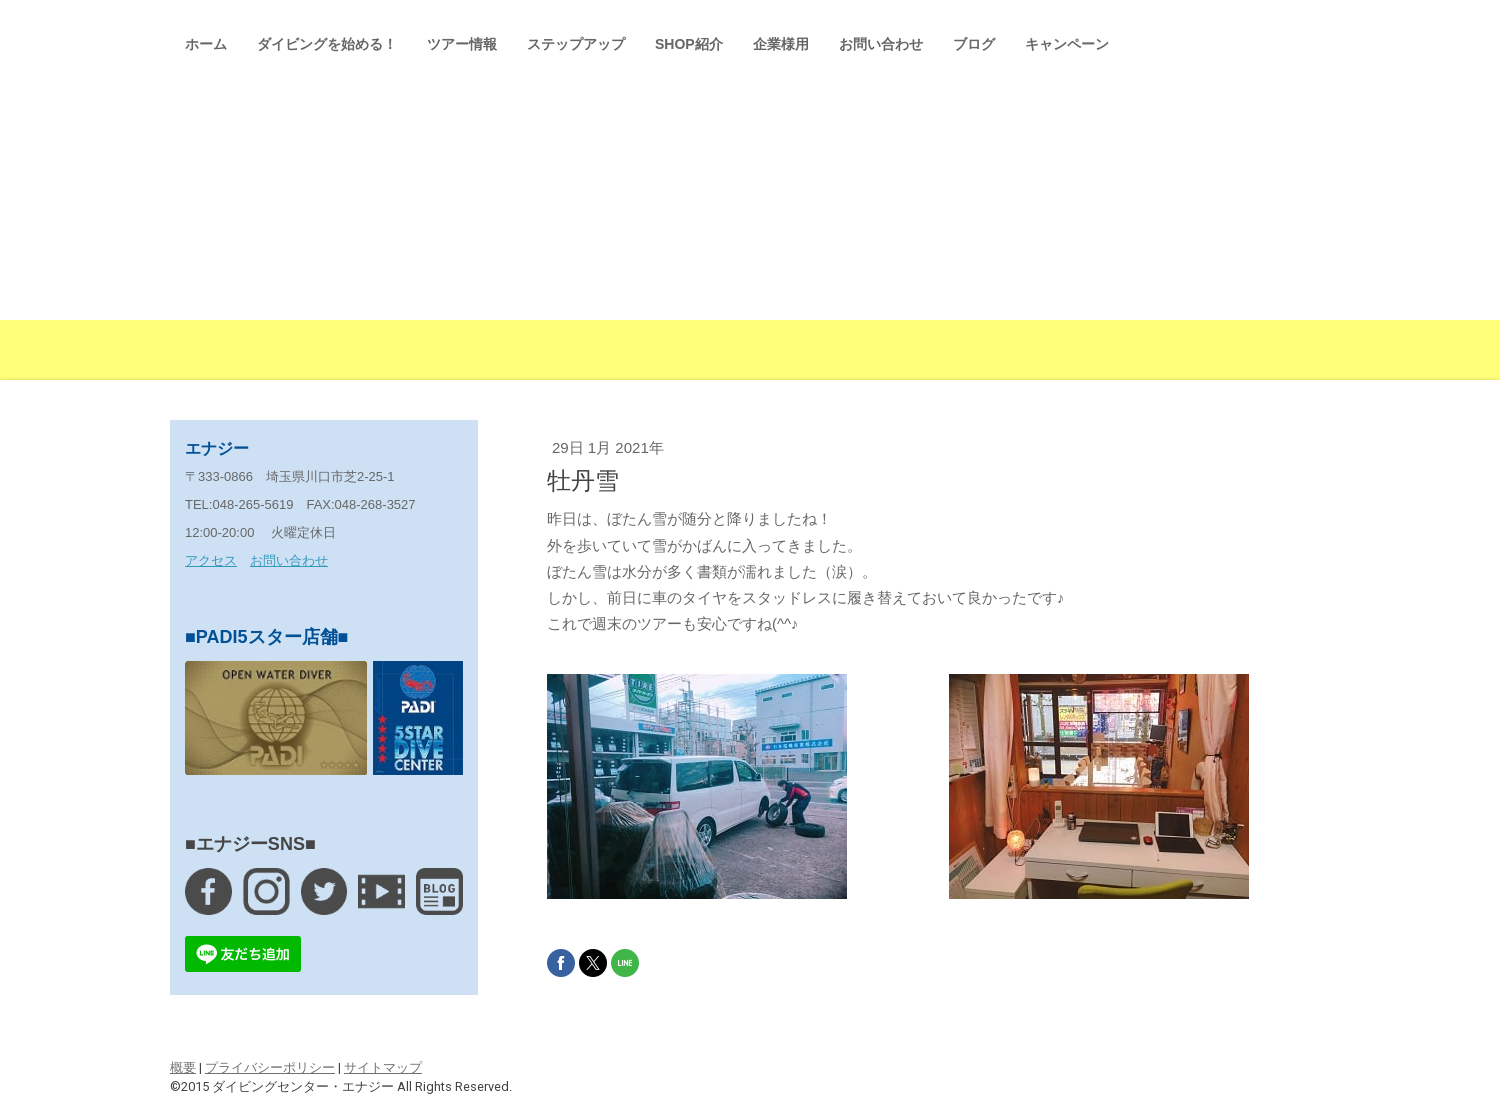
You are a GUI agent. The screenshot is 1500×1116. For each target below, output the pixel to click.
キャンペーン (1067, 44)
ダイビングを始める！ (327, 44)
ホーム (206, 44)
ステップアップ (576, 44)
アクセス (211, 560)
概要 (183, 1067)
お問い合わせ (881, 44)
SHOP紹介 (689, 44)
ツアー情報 (462, 44)
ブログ (974, 44)
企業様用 (781, 44)
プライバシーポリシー (270, 1067)
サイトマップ (383, 1067)
